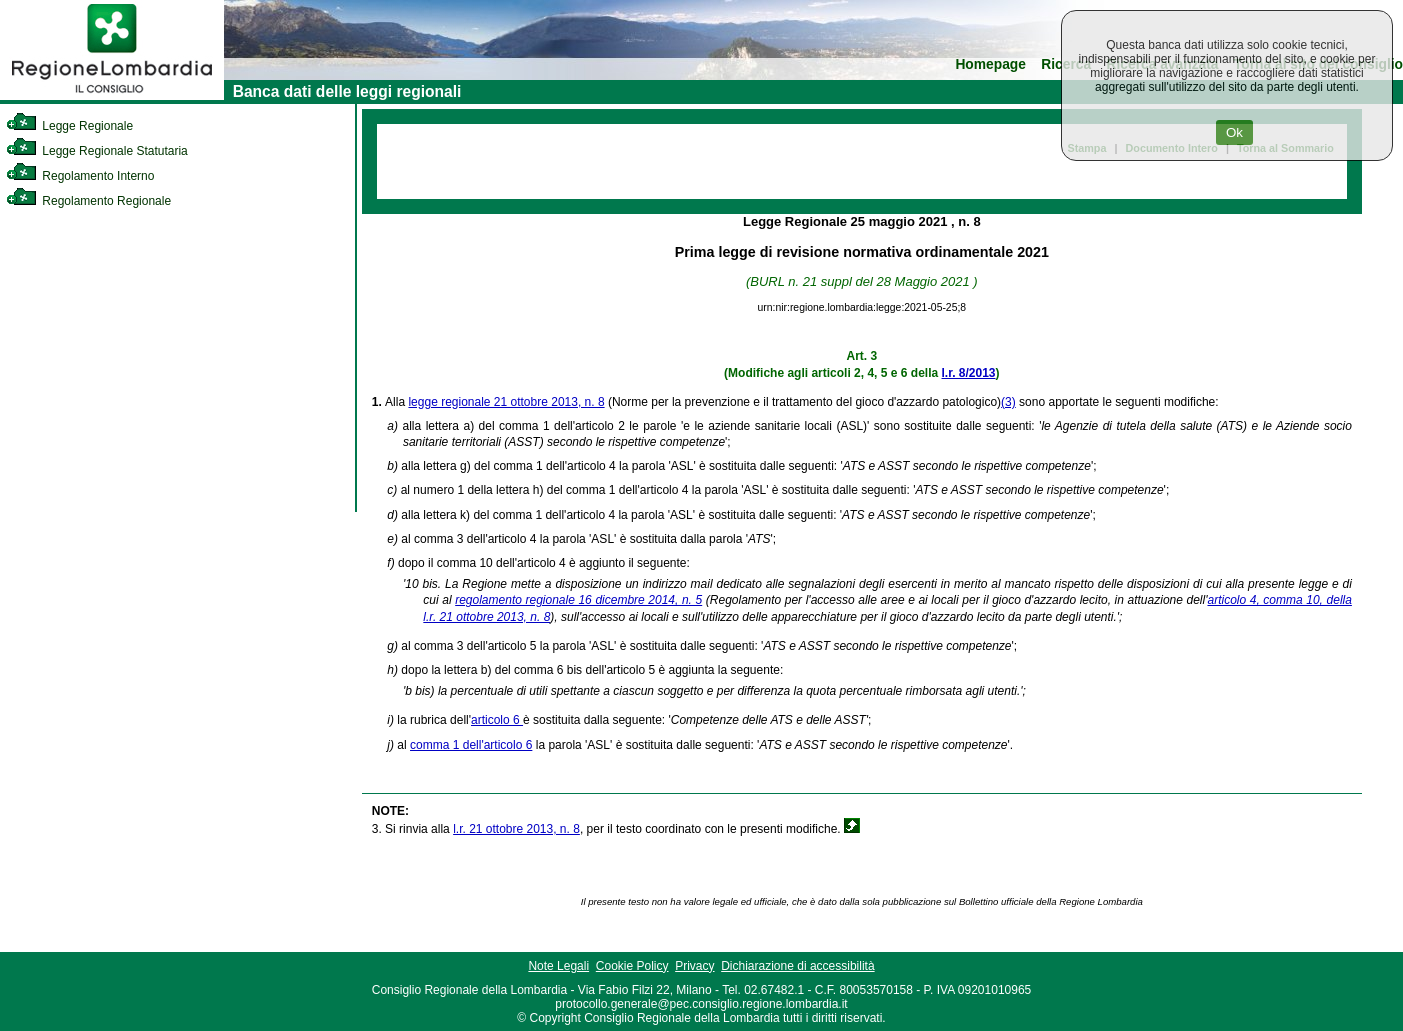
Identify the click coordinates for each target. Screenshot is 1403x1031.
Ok (1234, 132)
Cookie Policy (632, 966)
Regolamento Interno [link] (80, 176)
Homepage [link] (990, 64)
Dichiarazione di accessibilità (797, 966)
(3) (1008, 402)
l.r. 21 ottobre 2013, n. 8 (516, 829)
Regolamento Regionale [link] (88, 201)
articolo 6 (497, 720)
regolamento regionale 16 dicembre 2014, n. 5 (578, 600)
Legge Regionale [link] (69, 126)
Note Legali (558, 966)
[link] (112, 96)
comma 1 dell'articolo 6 (471, 745)
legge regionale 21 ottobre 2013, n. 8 (506, 402)
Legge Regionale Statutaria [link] (97, 151)
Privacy (694, 966)
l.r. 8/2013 (969, 373)
